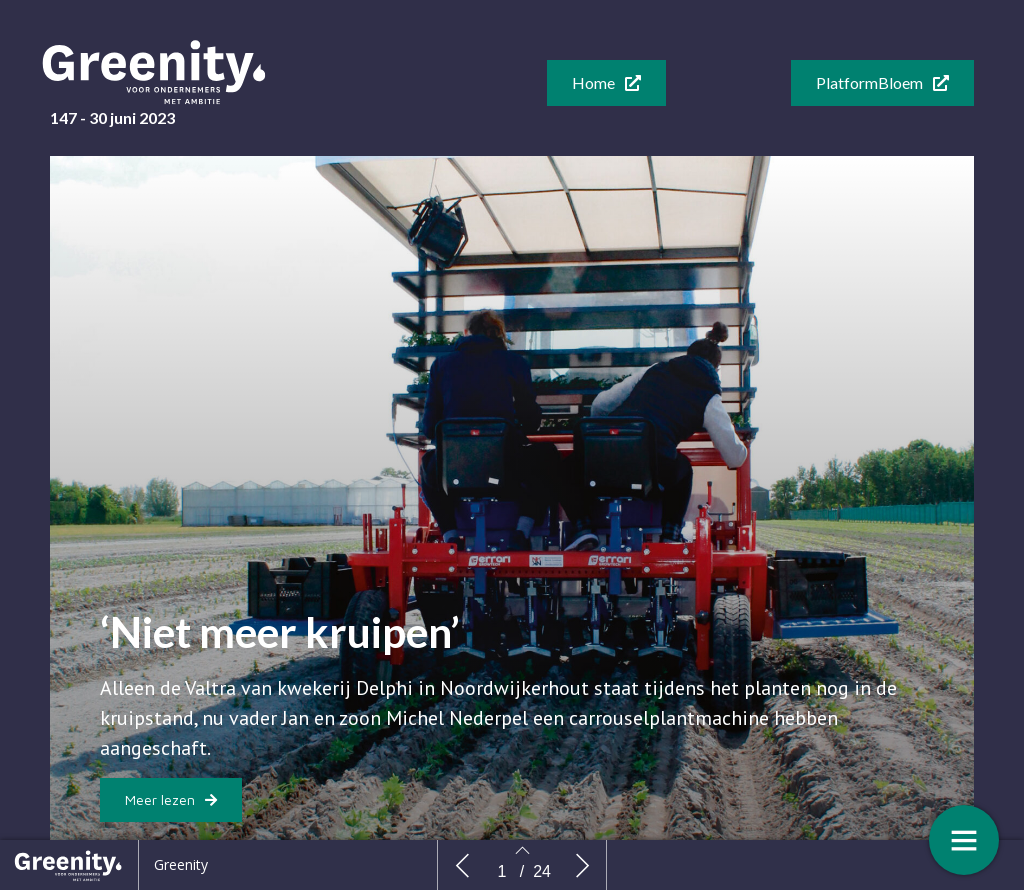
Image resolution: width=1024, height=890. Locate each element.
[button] (606, 83)
